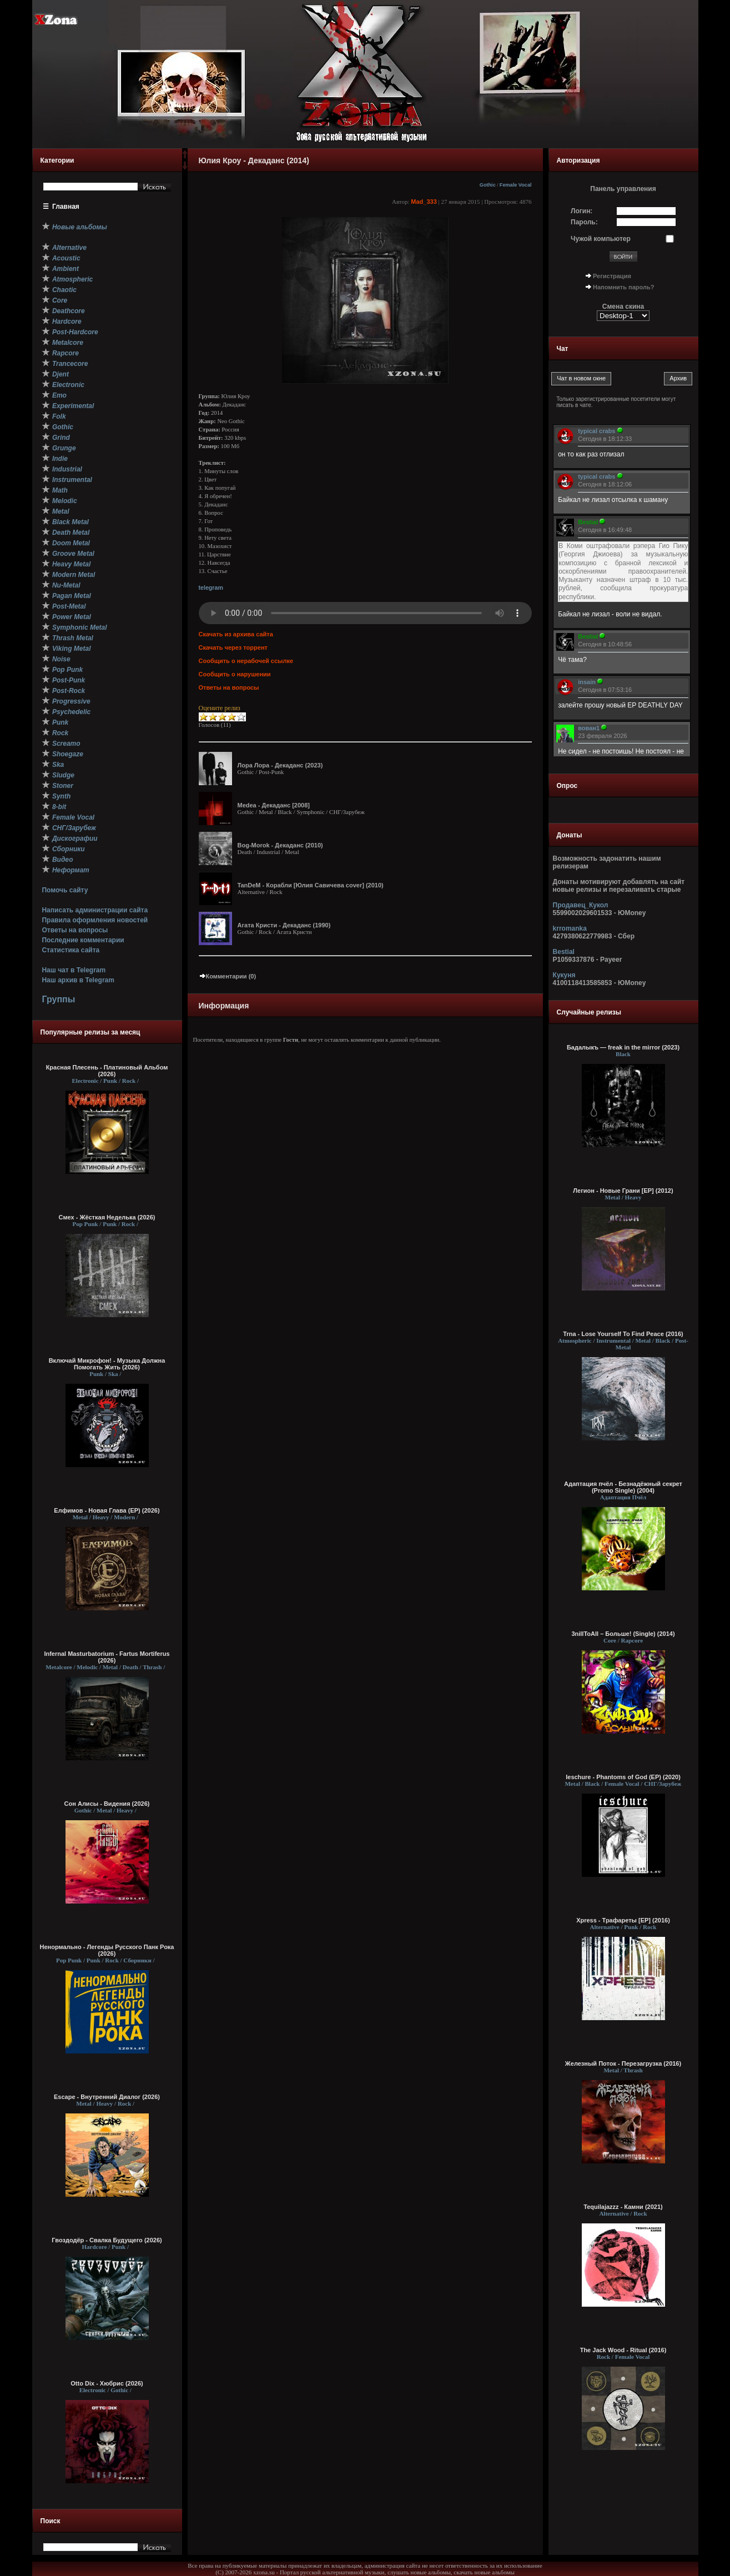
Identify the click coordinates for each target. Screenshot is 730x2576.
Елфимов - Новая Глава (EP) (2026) (106, 1510)
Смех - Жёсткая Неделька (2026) (107, 1217)
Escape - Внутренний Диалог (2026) (107, 2096)
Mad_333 (423, 201)
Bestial (564, 952)
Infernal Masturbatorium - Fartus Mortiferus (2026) (106, 1657)
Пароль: (584, 222)
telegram (211, 587)
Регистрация (612, 276)
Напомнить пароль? (623, 287)
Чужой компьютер (601, 239)
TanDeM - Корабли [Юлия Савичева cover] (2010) (311, 885)
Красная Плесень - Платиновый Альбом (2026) (107, 1070)
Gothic (488, 185)
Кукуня (564, 975)
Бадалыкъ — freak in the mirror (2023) (623, 1047)
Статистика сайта (70, 950)
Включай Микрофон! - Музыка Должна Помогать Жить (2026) (107, 1363)
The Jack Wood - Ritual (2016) (623, 2350)
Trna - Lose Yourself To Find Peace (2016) (623, 1333)
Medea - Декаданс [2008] (274, 805)
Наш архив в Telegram (78, 980)
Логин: (581, 211)
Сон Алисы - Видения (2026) (107, 1803)
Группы (58, 999)
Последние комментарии (83, 940)
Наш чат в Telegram (73, 970)
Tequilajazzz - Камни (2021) (623, 2206)
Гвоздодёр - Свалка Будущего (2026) (107, 2240)
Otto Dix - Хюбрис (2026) (107, 2383)
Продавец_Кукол (580, 905)
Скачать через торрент (233, 647)
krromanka (570, 928)
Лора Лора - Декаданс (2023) (280, 765)
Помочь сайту (65, 890)
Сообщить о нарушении (235, 674)
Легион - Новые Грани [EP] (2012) (623, 1190)
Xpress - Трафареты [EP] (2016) (623, 1920)
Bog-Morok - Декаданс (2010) (280, 845)
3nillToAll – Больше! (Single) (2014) (622, 1633)
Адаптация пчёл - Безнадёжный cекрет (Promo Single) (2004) (623, 1487)
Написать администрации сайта (95, 910)
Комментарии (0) (227, 976)
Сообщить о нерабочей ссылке (246, 660)
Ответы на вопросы (75, 930)
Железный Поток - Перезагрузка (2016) (623, 2063)
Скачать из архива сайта (236, 634)
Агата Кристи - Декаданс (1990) (284, 925)
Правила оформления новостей (95, 920)
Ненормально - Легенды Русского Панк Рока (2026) (107, 1950)
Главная (65, 206)
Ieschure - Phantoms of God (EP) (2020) (623, 1777)
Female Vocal (516, 185)
